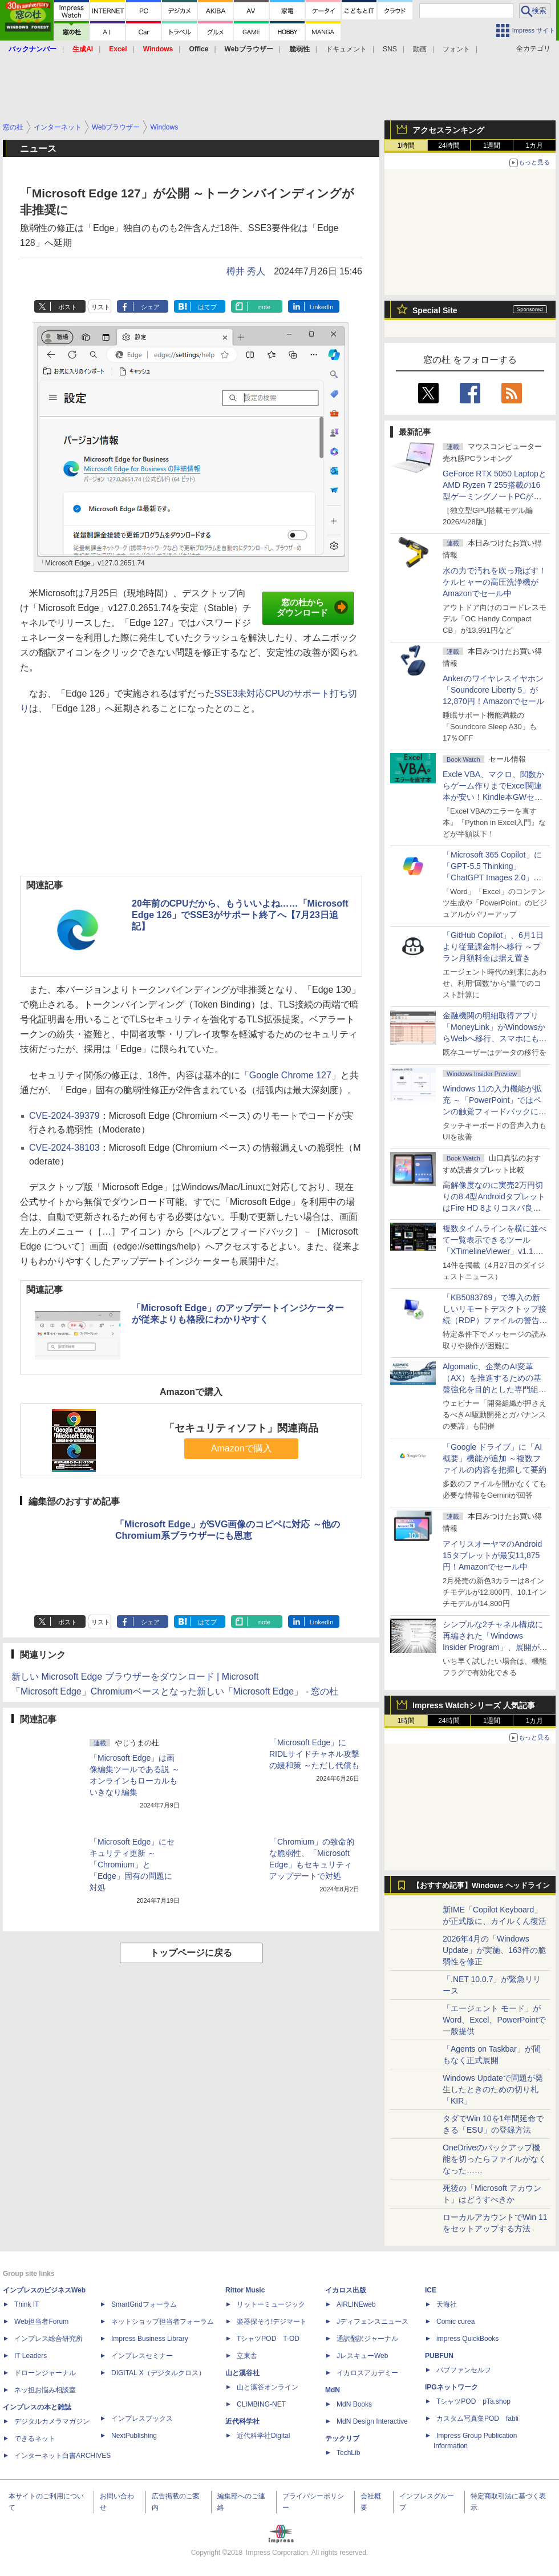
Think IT (26, 2304)
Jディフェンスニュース (372, 2322)
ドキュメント (346, 49)
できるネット (34, 2438)
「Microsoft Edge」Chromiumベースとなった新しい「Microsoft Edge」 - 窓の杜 (174, 1691)
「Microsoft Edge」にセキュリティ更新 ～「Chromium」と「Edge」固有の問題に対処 (132, 1864)
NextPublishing (134, 2436)
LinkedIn (322, 307)
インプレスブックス (142, 2419)
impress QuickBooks (467, 2339)
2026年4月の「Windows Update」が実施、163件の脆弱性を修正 (494, 1950)
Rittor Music (245, 2290)
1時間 (406, 145)
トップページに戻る (191, 1953)
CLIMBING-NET (261, 2404)
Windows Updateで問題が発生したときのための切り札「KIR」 (493, 2089)
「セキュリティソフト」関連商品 (241, 1428)
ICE (430, 2290)
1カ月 (535, 145)
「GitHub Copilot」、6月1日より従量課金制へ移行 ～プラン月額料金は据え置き (493, 947)
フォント (456, 49)
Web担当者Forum (41, 2322)
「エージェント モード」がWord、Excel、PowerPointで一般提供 (494, 2020)
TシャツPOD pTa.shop (473, 2401)
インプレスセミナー (142, 2356)
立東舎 (247, 2356)
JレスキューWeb (362, 2356)
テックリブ (342, 2438)
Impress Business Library (149, 2339)
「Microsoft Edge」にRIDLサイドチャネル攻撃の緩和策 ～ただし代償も (314, 1754)
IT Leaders (30, 2356)
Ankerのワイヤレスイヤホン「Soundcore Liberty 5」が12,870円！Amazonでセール (493, 690)
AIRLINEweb (356, 2304)
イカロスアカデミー (367, 2373)
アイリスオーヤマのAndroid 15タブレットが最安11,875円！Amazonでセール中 (492, 1555)
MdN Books (354, 2404)
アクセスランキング (448, 130)
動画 (420, 49)
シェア (150, 307)
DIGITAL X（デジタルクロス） (158, 2373)
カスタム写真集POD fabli (477, 2419)
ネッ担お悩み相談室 (45, 2390)
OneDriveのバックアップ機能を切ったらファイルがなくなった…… (494, 2159)
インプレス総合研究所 (48, 2339)
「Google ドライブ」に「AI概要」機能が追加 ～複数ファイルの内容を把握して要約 (494, 1458)
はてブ (207, 307)
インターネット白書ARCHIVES (62, 2456)
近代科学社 (242, 2421)
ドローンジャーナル (45, 2373)
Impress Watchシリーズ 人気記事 (473, 1705)
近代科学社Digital (263, 2436)
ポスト (67, 307)
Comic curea (455, 2322)
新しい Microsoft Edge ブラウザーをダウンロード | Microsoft (135, 1676)
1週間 (492, 145)
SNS (390, 49)
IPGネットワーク (451, 2387)
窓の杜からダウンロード (312, 607)
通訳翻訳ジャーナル (367, 2339)
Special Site (434, 310)
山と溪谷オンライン (267, 2387)
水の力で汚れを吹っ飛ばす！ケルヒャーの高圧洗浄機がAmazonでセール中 (494, 582)
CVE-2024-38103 (64, 1147)
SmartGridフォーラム (144, 2304)
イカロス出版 (345, 2290)
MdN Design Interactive (372, 2421)
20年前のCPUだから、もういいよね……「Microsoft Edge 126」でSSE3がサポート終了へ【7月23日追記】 (240, 915)
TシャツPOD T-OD (268, 2339)
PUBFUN (439, 2356)
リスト (100, 307)
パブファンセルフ (463, 2370)
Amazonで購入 (241, 1448)
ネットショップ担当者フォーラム (162, 2322)
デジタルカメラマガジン (52, 2421)
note (264, 307)
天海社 (446, 2304)
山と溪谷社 (242, 2373)
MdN (332, 2390)
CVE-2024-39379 (64, 1116)
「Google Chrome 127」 (290, 1075)
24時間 (448, 145)
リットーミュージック (271, 2304)
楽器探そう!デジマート (272, 2322)
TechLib (348, 2453)
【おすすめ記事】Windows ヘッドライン (481, 1886)
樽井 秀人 (245, 271)
